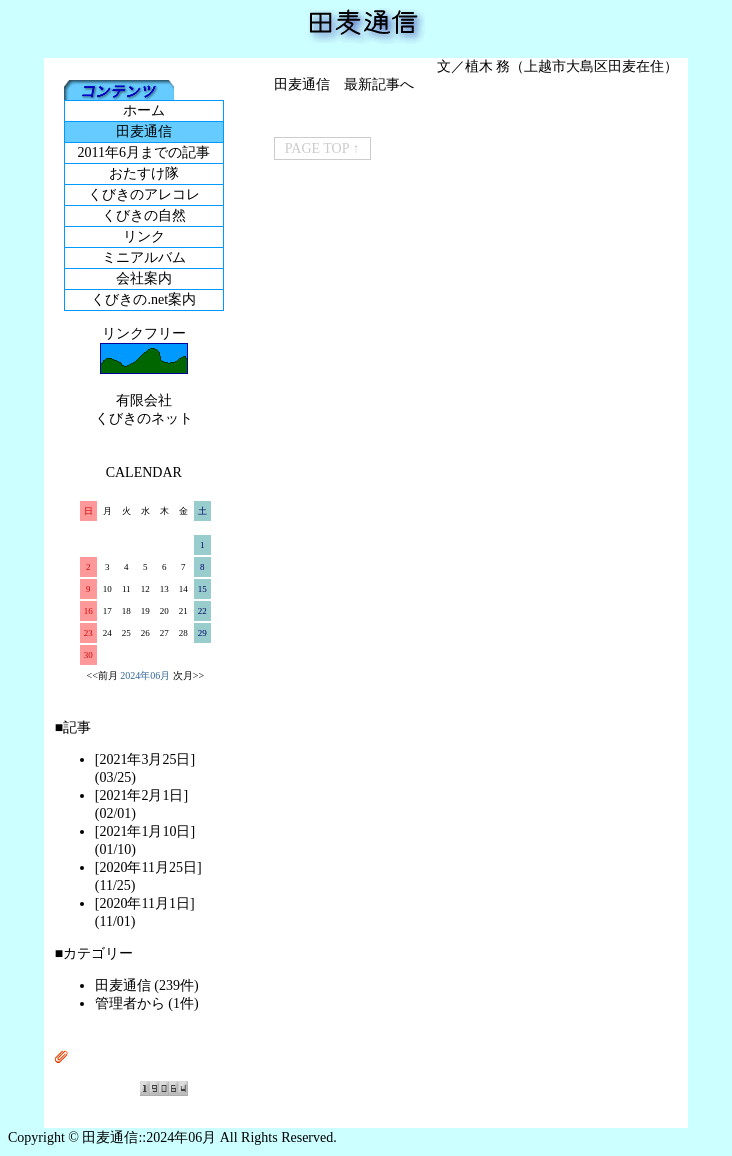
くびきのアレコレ (144, 194)
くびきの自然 (144, 215)
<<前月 (102, 675)
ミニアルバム (144, 257)
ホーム (144, 110)
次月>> (188, 675)
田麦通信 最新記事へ (344, 84)
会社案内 (144, 278)
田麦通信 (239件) (147, 985)
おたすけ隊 (144, 173)
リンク (144, 236)
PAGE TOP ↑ (322, 148)
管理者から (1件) (147, 1003)
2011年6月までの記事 (144, 152)
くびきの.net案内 (143, 299)
